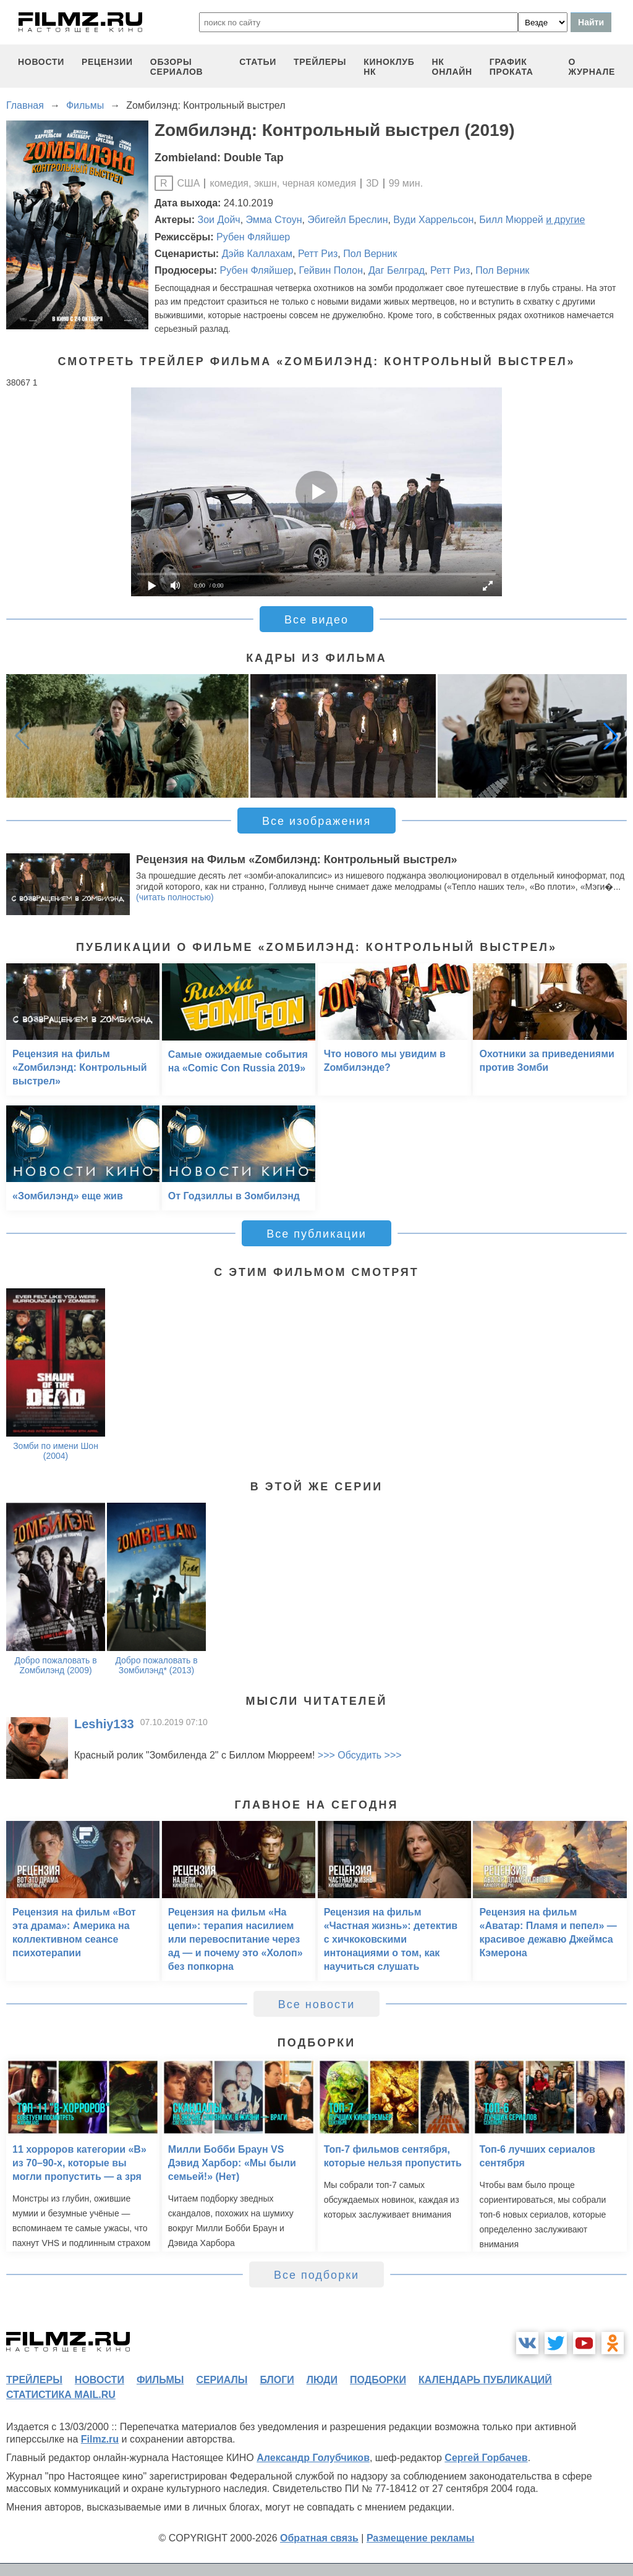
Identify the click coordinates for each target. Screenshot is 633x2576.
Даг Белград (396, 270)
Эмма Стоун (274, 219)
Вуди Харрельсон (433, 219)
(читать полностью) (175, 897)
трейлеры (320, 62)
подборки (378, 2380)
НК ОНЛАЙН (452, 67)
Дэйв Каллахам (257, 253)
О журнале (591, 67)
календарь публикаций (485, 2380)
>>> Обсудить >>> (360, 1755)
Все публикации (316, 1234)
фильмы (160, 2380)
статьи (257, 62)
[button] (610, 736)
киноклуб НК (388, 67)
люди (322, 2380)
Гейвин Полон (331, 270)
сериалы (221, 2380)
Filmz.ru (100, 2439)
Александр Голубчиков (313, 2457)
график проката (511, 67)
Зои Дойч (219, 219)
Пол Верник (370, 253)
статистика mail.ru (61, 2394)
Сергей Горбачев (485, 2457)
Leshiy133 (104, 1724)
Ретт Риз (318, 253)
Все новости (316, 2004)
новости (41, 62)
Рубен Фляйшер (253, 237)
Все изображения (316, 821)
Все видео (316, 620)
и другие (565, 219)
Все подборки (316, 2275)
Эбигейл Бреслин (347, 219)
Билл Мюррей (511, 219)
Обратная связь (319, 2538)
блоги (277, 2380)
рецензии (107, 62)
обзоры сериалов (176, 67)
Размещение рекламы (421, 2538)
